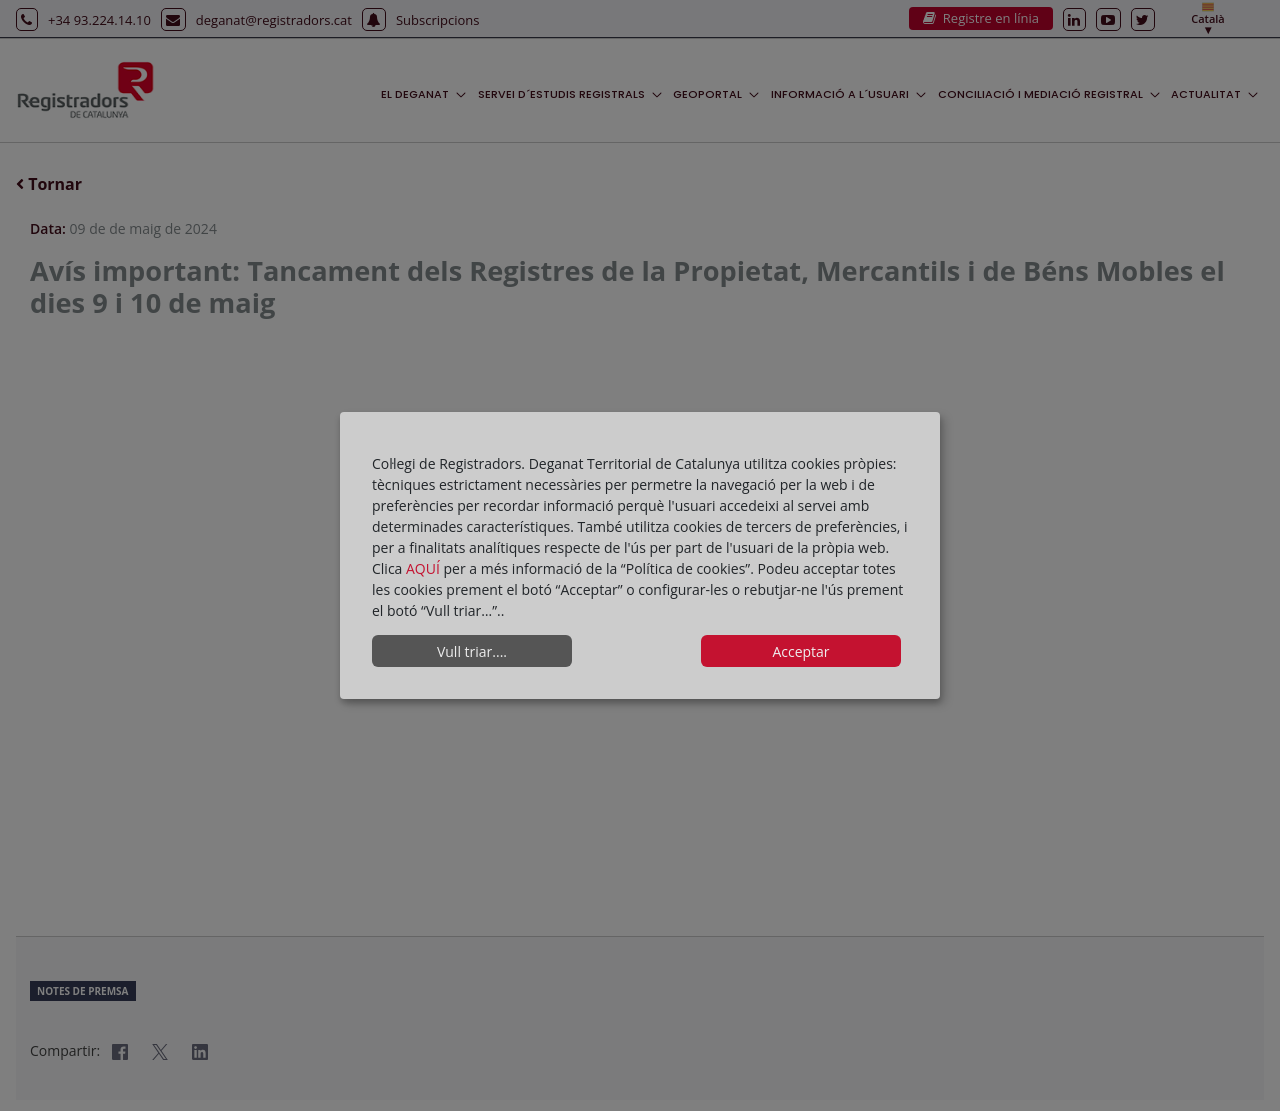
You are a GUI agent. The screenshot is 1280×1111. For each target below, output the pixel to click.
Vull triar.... (472, 651)
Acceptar (800, 651)
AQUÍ (425, 568)
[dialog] (640, 556)
